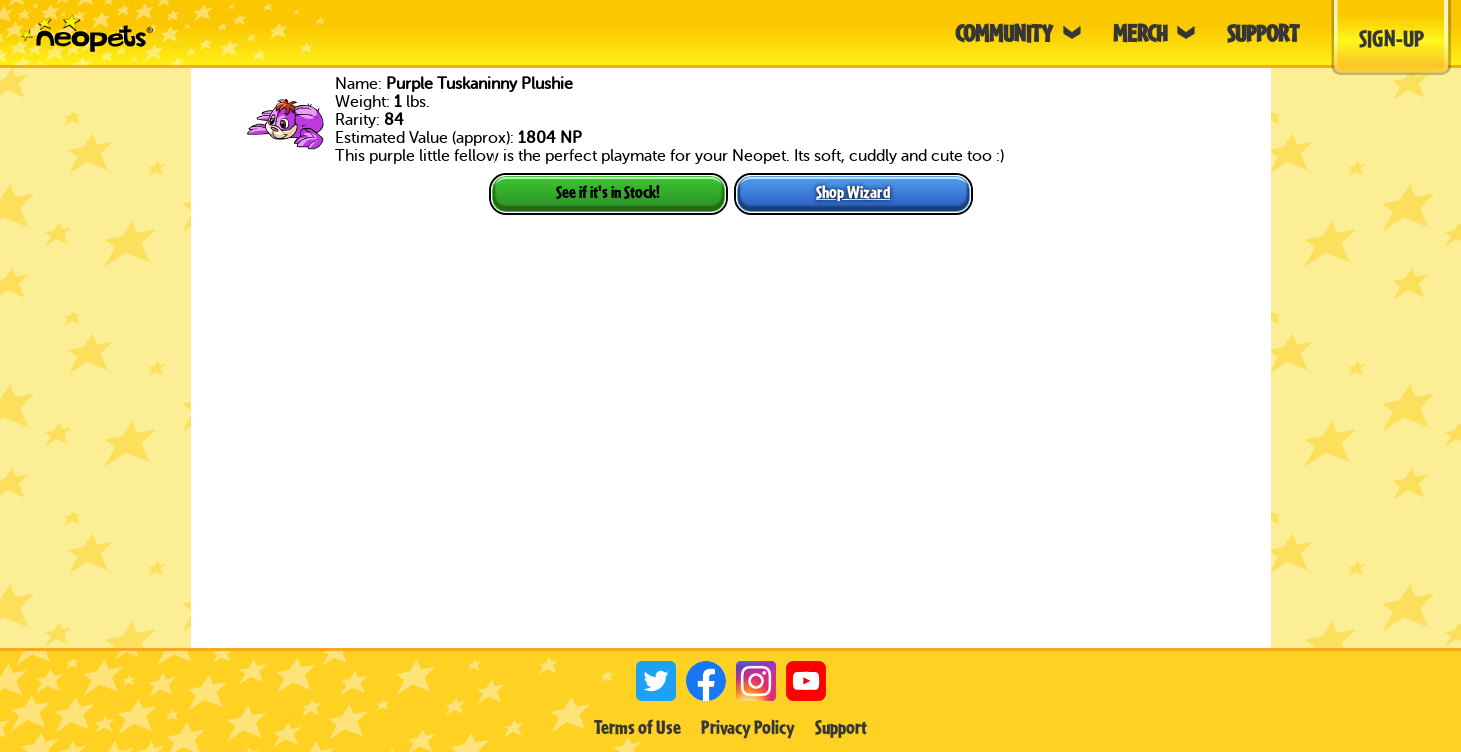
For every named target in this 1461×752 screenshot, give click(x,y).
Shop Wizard (853, 191)
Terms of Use (637, 727)
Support (841, 727)
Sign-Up (1391, 38)
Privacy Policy (748, 727)
